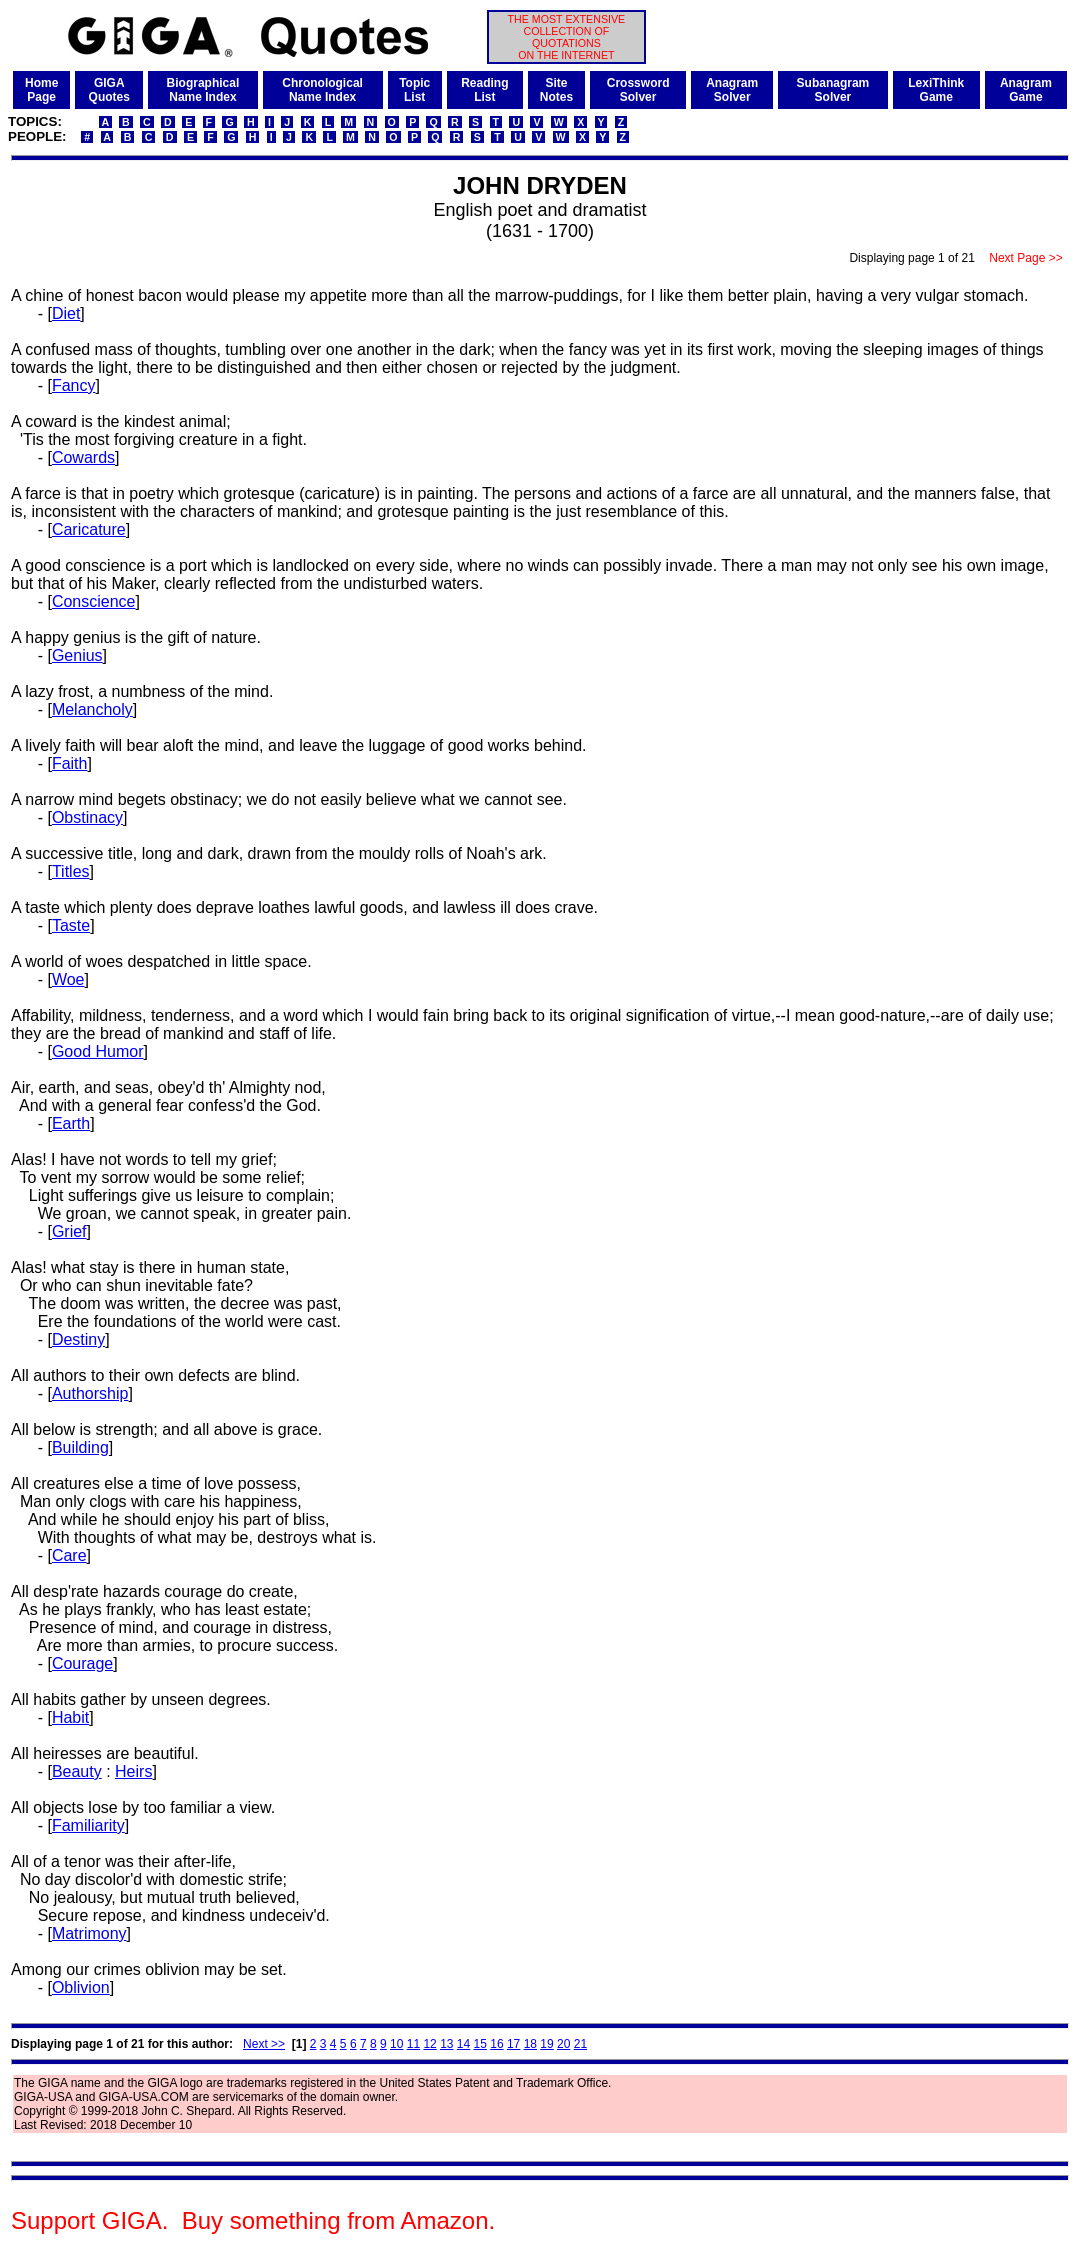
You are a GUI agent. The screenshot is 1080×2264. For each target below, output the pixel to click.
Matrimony (89, 1933)
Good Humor (98, 1051)
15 (480, 2044)
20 (563, 2044)
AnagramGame (1026, 90)
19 (546, 2044)
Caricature (89, 529)
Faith (70, 763)
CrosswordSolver (638, 90)
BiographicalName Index (203, 90)
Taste (71, 925)
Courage (82, 1663)
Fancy (74, 385)
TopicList (414, 90)
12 (429, 2044)
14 (463, 2044)
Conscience (94, 601)
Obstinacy (87, 817)
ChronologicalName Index (322, 90)
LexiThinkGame (936, 90)
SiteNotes (556, 90)
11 (413, 2044)
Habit (70, 1717)
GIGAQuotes (109, 90)
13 (446, 2044)
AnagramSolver (732, 90)
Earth (71, 1123)
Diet (66, 313)
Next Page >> (1026, 258)
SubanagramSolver (833, 90)
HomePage (41, 90)
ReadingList (484, 90)
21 (580, 2044)
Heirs (133, 1771)
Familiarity (88, 1825)
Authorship (90, 1393)
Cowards (83, 457)
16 (496, 2044)
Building (80, 1447)
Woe (68, 979)
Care (69, 1555)
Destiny (78, 1339)
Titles (71, 871)
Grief (69, 1231)
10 (396, 2044)
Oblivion (81, 1987)
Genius (77, 655)
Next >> (264, 2044)
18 (530, 2044)
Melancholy (92, 709)
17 (513, 2044)
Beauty (77, 1771)
